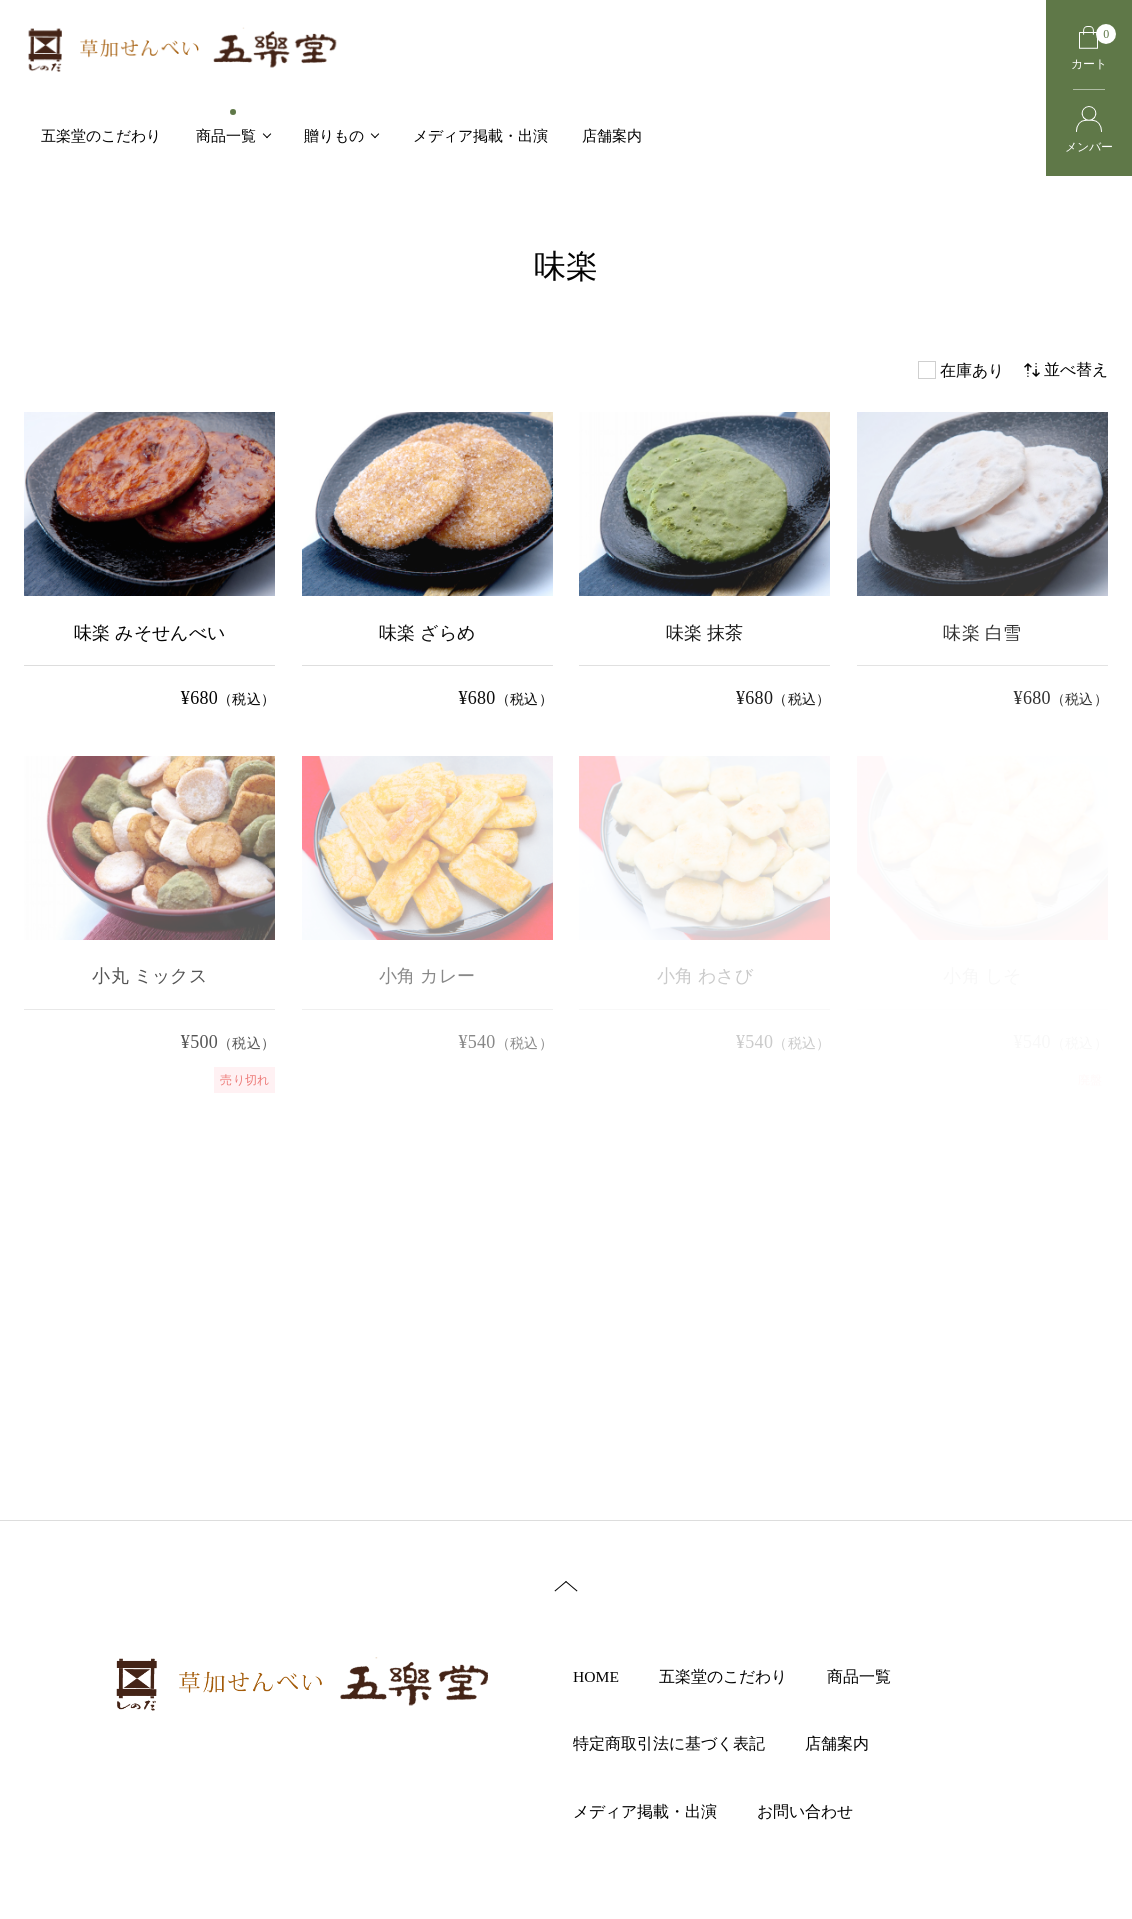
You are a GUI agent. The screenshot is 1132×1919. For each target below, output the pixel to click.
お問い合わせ (818, 1812)
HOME (609, 1676)
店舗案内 (850, 1744)
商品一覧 (873, 1676)
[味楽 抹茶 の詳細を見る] (704, 563)
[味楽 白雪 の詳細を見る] (982, 563)
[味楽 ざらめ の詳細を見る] (427, 563)
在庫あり (972, 370)
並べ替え (1066, 369)
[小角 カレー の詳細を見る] (427, 907)
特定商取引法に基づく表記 (682, 1744)
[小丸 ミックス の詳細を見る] (149, 924)
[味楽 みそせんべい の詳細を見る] (149, 563)
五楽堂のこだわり (737, 1676)
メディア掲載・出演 (658, 1812)
